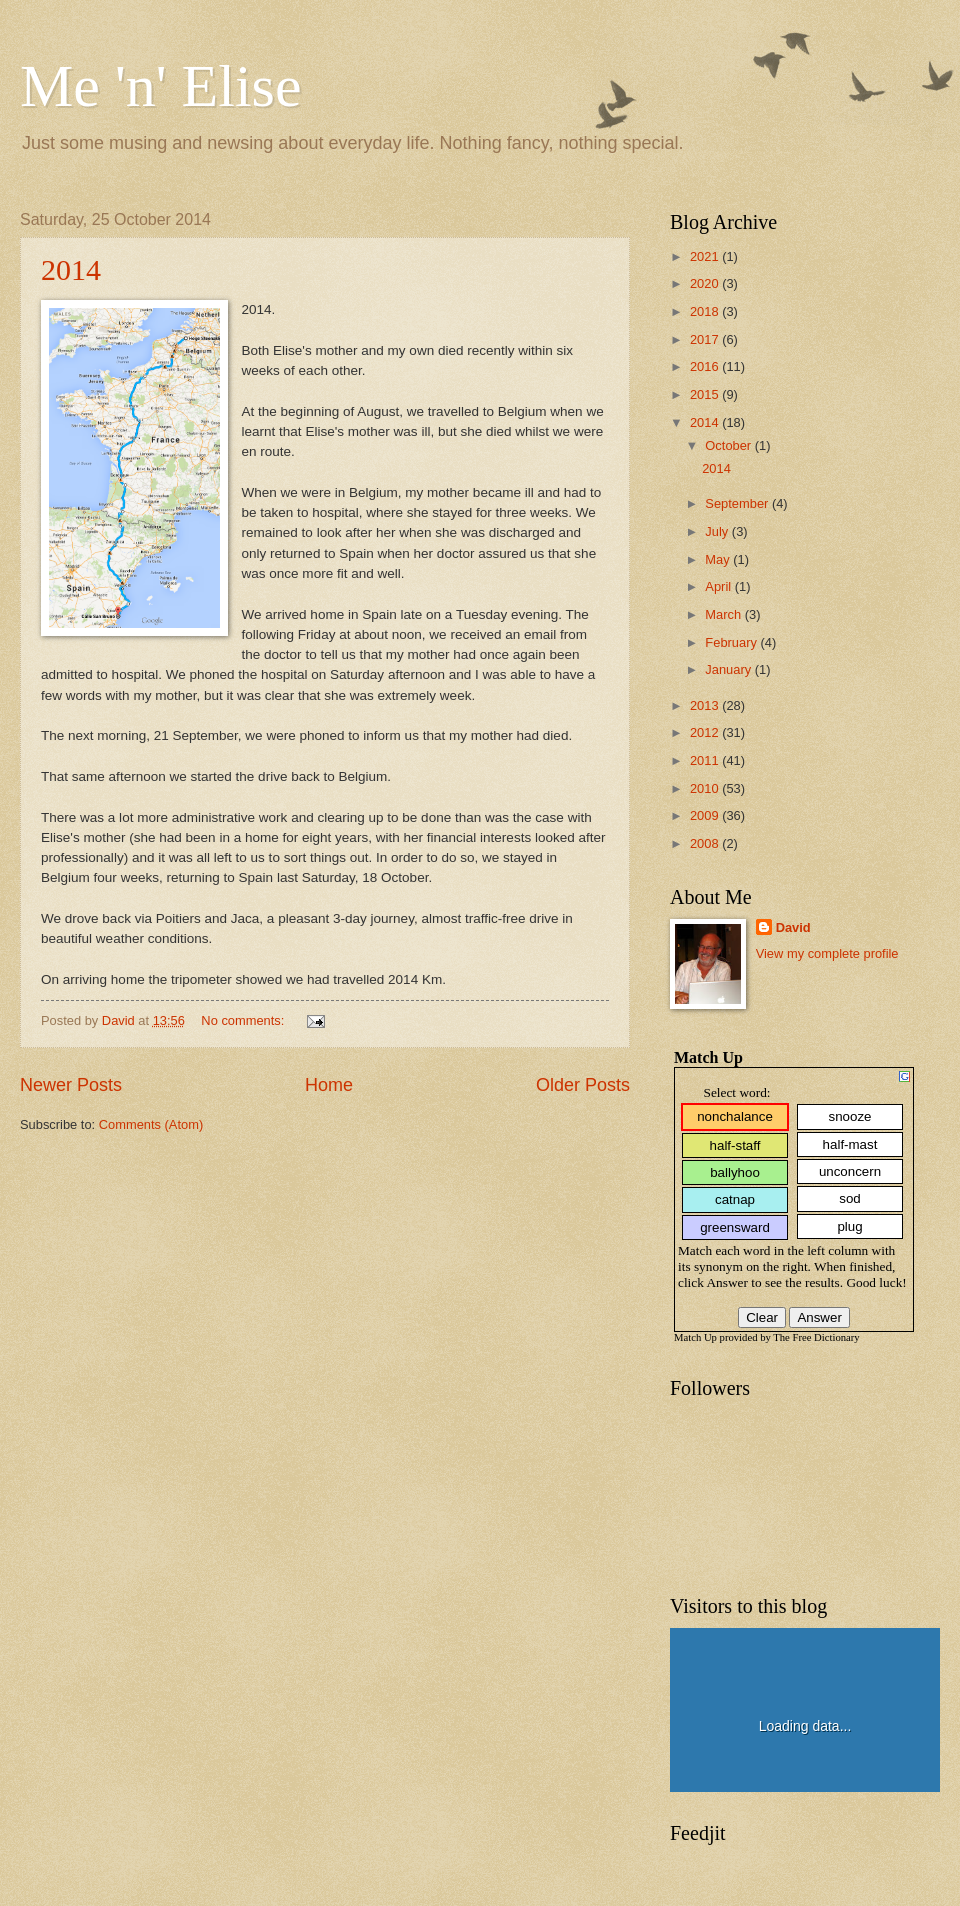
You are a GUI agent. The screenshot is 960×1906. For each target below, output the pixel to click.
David (793, 927)
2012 (706, 732)
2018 (706, 311)
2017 (706, 339)
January (729, 669)
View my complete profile (827, 953)
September (738, 503)
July (718, 531)
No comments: (244, 1020)
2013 (706, 705)
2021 (706, 256)
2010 (706, 788)
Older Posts (583, 1085)
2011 (706, 760)
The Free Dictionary (816, 1337)
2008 (706, 843)
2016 (706, 366)
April (719, 586)
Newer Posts (71, 1085)
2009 (706, 815)
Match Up (695, 1337)
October (729, 445)
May (719, 559)
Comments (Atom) (151, 1124)
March (724, 614)
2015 (706, 394)
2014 (71, 269)
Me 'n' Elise (161, 86)
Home (329, 1085)
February (732, 642)
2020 (706, 283)
